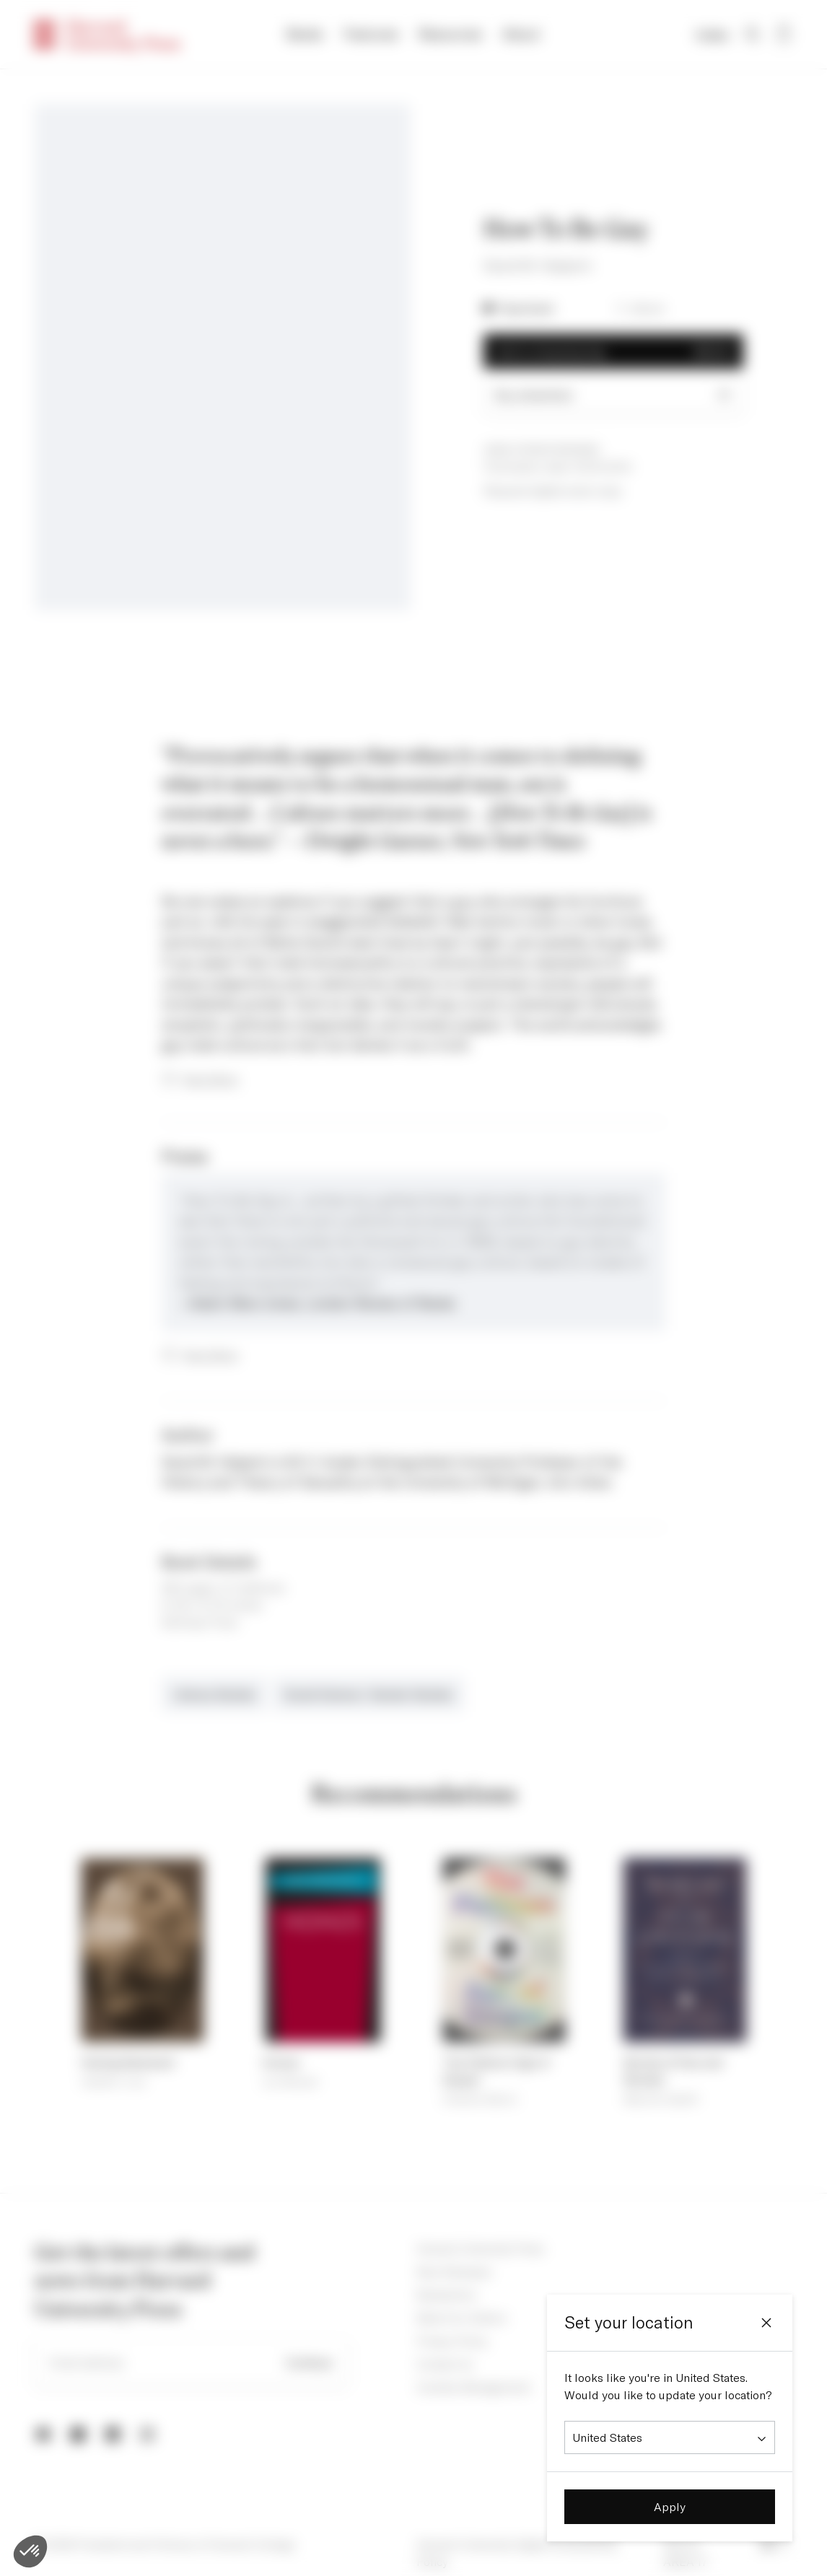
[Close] (766, 2322)
